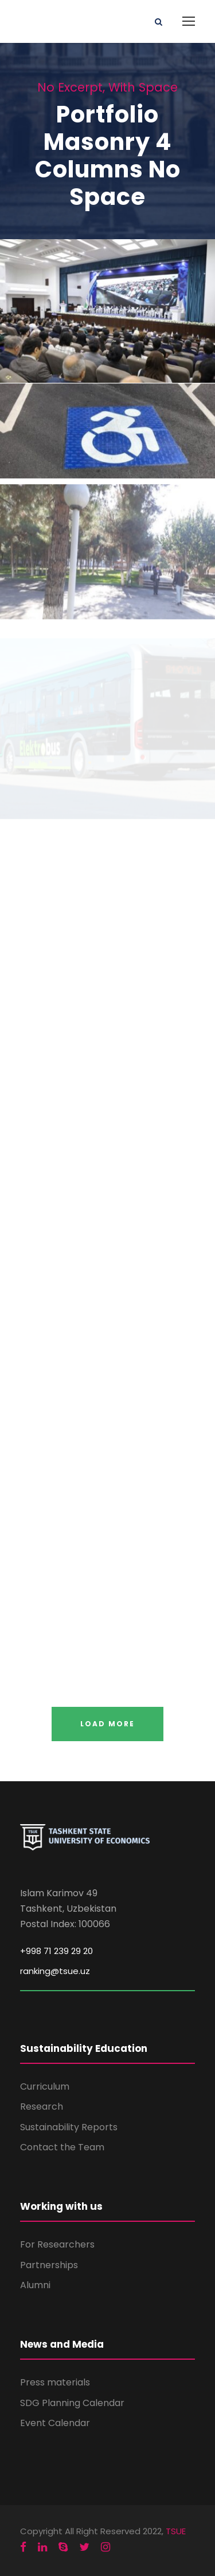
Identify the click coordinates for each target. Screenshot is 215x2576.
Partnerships (49, 2265)
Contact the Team (62, 2147)
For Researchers (57, 2244)
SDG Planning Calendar (72, 2402)
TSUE (176, 2531)
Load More (107, 1724)
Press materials (55, 2382)
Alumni (35, 2285)
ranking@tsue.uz (55, 1971)
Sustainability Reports (69, 2127)
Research (41, 2106)
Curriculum (44, 2086)
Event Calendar (55, 2423)
